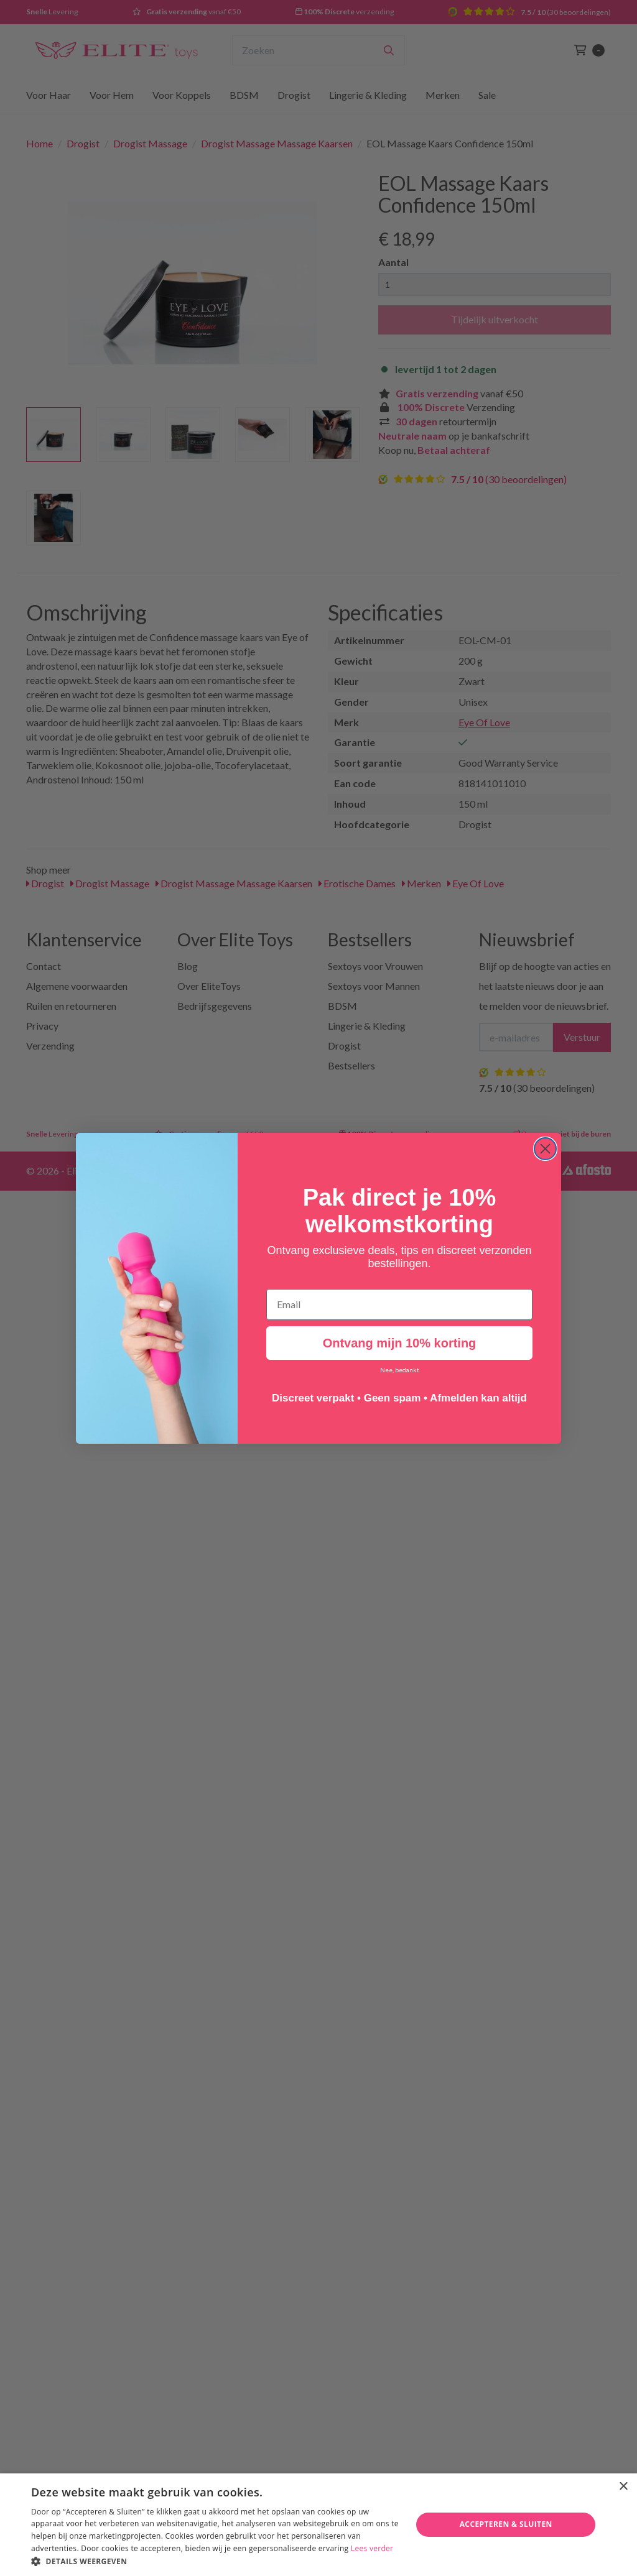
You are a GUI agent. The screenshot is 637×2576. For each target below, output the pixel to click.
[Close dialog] (545, 1149)
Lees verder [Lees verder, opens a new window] (372, 2548)
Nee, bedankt (399, 1369)
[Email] (399, 1304)
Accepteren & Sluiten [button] (506, 2524)
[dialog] (318, 2524)
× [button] (623, 2486)
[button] (216, 2561)
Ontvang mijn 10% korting (400, 1343)
